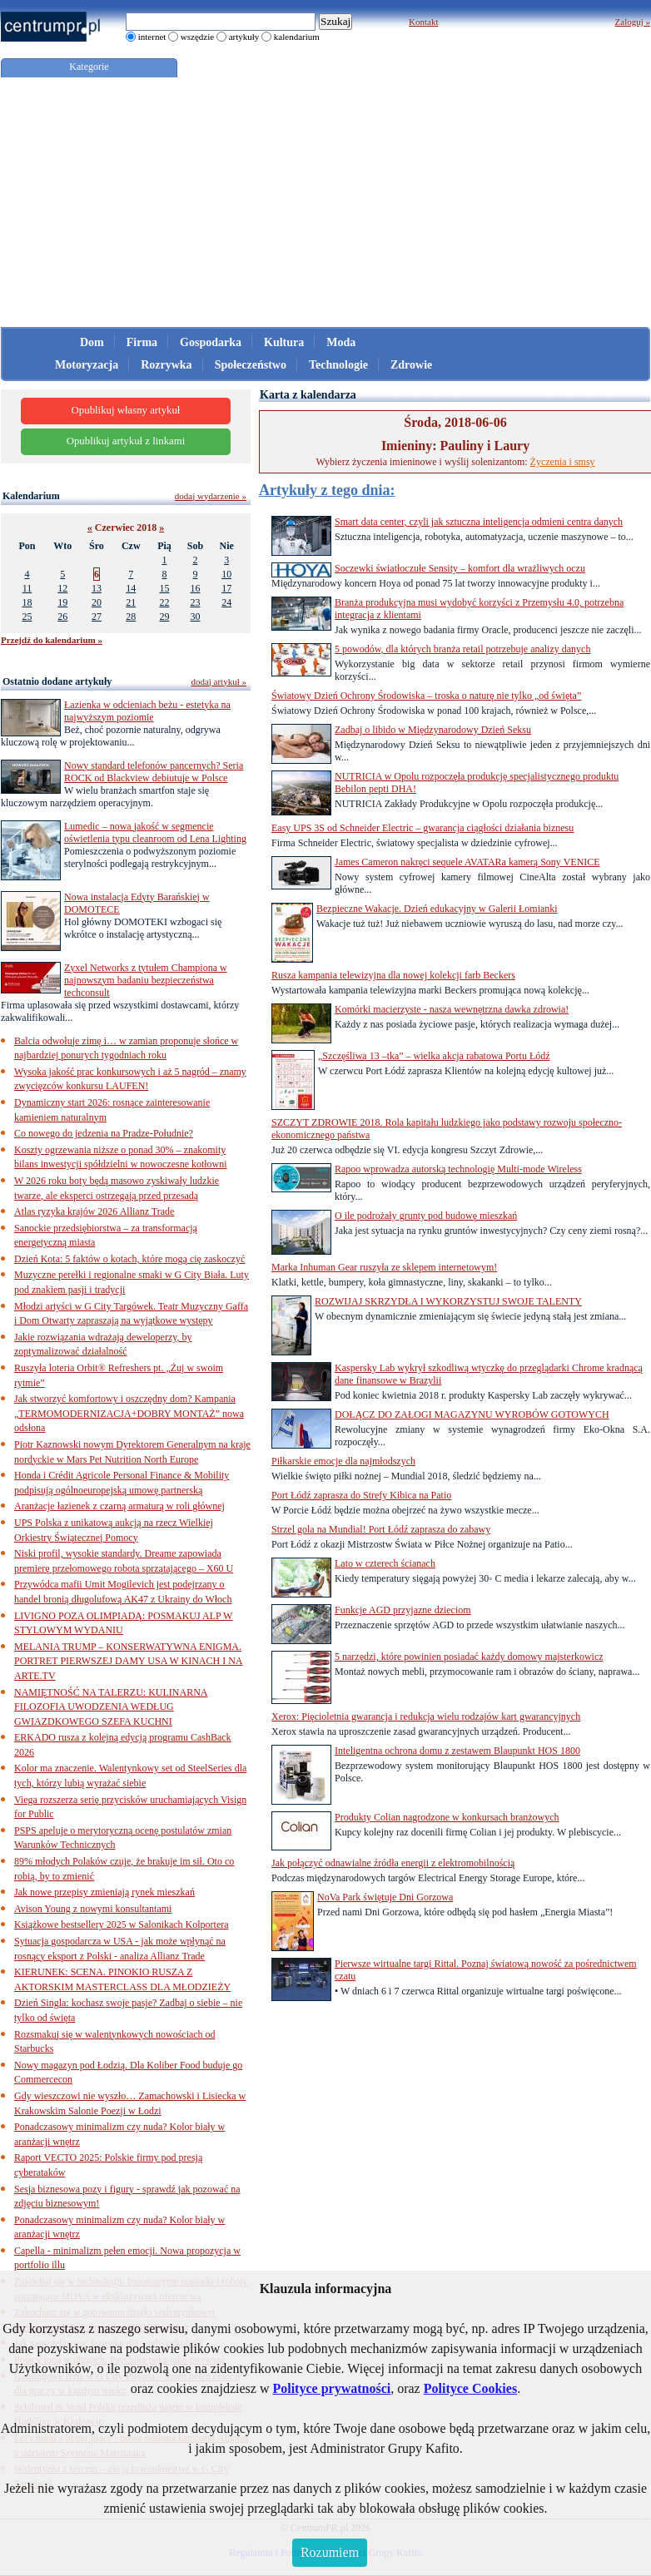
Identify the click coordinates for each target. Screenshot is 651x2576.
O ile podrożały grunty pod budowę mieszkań (426, 1215)
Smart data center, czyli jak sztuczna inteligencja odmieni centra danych (479, 522)
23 (195, 602)
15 (164, 588)
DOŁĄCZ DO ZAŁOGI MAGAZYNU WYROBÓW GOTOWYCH (472, 1414)
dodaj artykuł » (218, 681)
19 (62, 602)
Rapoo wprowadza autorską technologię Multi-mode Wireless (458, 1169)
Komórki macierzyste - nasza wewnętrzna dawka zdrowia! (452, 1009)
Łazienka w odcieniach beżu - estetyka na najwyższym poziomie (147, 711)
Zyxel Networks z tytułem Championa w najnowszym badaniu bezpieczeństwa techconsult (145, 980)
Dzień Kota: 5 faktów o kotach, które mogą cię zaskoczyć (129, 1259)
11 (27, 588)
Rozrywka (166, 365)
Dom (92, 342)
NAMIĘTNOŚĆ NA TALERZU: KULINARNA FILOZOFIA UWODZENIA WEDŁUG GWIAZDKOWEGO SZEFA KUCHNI (110, 1707)
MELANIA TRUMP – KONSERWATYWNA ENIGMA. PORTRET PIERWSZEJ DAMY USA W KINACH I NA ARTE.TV (128, 1661)
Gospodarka (210, 342)
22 (164, 602)
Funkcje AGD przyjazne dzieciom (403, 1610)
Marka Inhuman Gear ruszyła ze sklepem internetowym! (384, 1267)
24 (226, 602)
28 (131, 616)
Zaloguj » (632, 22)
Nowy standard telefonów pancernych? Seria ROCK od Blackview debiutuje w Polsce (153, 772)
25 (27, 616)
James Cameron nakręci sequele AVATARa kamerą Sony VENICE (467, 862)
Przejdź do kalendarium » (51, 640)
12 (62, 588)
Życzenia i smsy (562, 462)
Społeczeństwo (250, 365)
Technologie (338, 365)
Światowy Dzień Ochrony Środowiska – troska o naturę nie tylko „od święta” (426, 695)
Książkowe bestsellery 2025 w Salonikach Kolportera (121, 1924)
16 (195, 588)
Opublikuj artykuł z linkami (126, 441)
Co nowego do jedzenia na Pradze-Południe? (103, 1133)
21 (131, 602)
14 (131, 588)
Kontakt (423, 22)
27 (97, 616)
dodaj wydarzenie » (210, 496)
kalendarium (297, 37)
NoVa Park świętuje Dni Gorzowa (385, 1897)
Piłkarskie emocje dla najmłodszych (343, 1461)
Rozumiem (330, 2552)
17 (226, 588)
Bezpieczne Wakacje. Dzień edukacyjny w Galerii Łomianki (437, 908)
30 (195, 616)
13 (97, 588)
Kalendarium (31, 496)
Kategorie (88, 66)
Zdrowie (411, 365)
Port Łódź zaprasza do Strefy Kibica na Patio (361, 1495)
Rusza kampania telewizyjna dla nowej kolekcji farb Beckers (393, 975)
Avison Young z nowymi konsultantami (92, 1909)
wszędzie (197, 37)
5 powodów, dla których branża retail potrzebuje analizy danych (462, 649)
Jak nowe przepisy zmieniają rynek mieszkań (104, 1892)
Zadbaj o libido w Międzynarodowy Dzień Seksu (433, 730)
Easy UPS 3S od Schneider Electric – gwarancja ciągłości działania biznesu (422, 828)
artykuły (244, 37)
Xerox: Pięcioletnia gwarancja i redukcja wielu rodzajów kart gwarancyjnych (425, 1716)
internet (152, 37)
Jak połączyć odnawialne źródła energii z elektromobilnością (392, 1863)
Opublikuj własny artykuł (126, 410)
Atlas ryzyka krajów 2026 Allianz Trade (94, 1211)
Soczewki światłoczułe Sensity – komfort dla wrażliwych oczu (460, 568)
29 (164, 616)
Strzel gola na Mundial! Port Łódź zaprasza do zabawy (380, 1529)
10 (226, 574)
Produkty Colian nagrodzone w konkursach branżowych (447, 1817)
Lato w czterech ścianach (385, 1563)
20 (97, 602)
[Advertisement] (325, 202)
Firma (142, 342)
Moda (340, 342)
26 (62, 616)
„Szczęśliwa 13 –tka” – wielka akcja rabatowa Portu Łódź (434, 1056)
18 (27, 602)
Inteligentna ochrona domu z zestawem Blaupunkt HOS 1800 (457, 1750)
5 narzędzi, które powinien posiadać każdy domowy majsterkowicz (469, 1656)
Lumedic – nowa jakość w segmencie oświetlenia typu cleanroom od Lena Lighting (155, 832)
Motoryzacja (86, 365)
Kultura (284, 342)
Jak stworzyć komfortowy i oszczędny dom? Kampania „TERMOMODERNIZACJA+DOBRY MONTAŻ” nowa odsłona (129, 1413)
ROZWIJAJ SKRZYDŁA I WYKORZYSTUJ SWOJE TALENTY (448, 1301)
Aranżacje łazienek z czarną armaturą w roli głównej (119, 1506)
